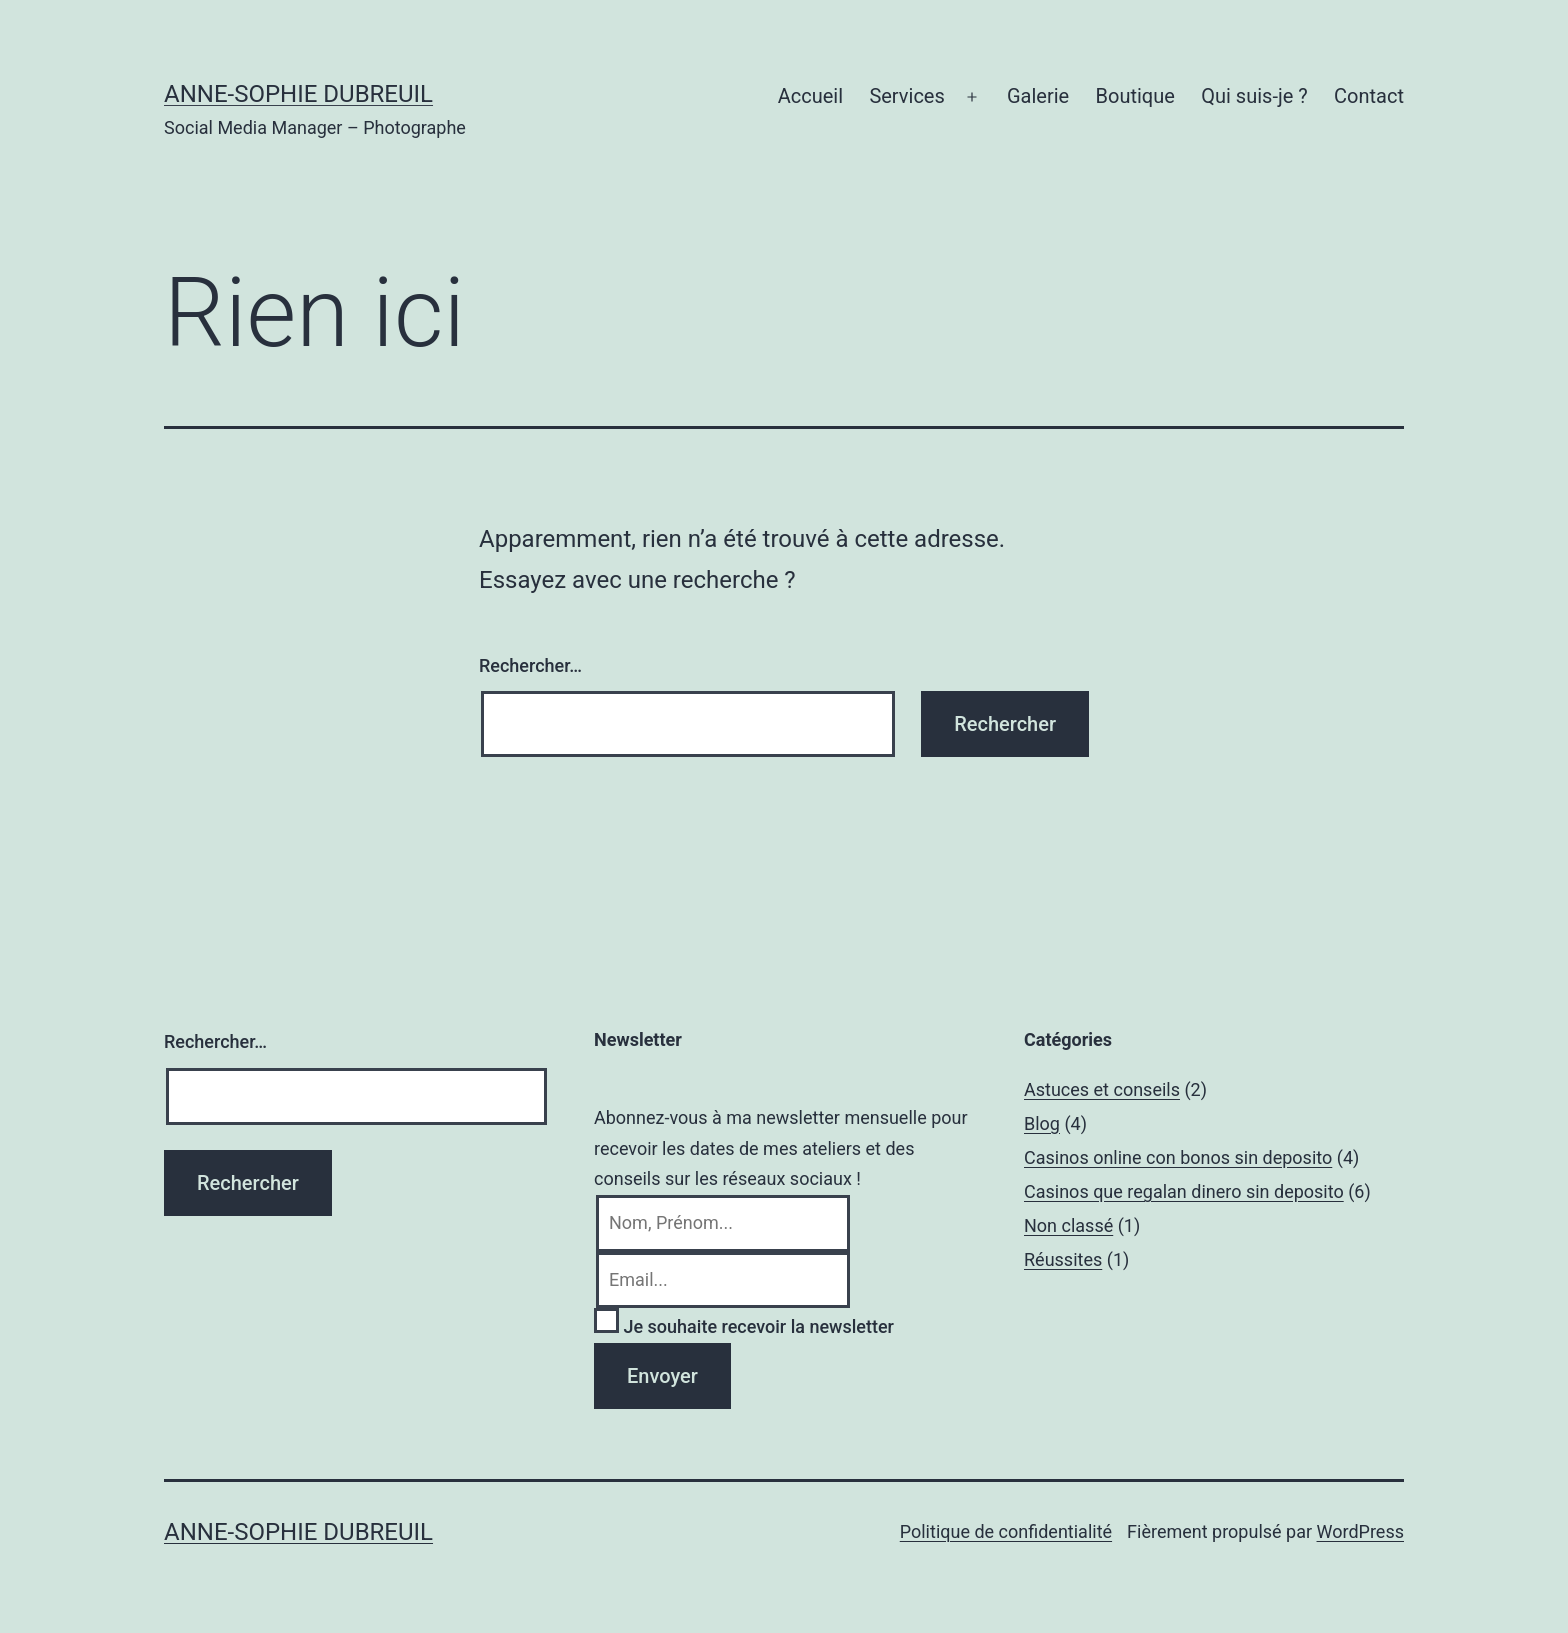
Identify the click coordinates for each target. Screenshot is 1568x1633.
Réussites (1063, 1259)
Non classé (1068, 1225)
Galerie (1038, 96)
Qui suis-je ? (1254, 96)
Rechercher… (530, 665)
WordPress (1360, 1531)
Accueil (810, 96)
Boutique (1135, 96)
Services (906, 96)
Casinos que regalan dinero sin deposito (1184, 1191)
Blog (1042, 1123)
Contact (1369, 96)
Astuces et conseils (1102, 1089)
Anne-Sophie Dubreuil (298, 94)
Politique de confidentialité (1006, 1531)
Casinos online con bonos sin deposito (1178, 1157)
